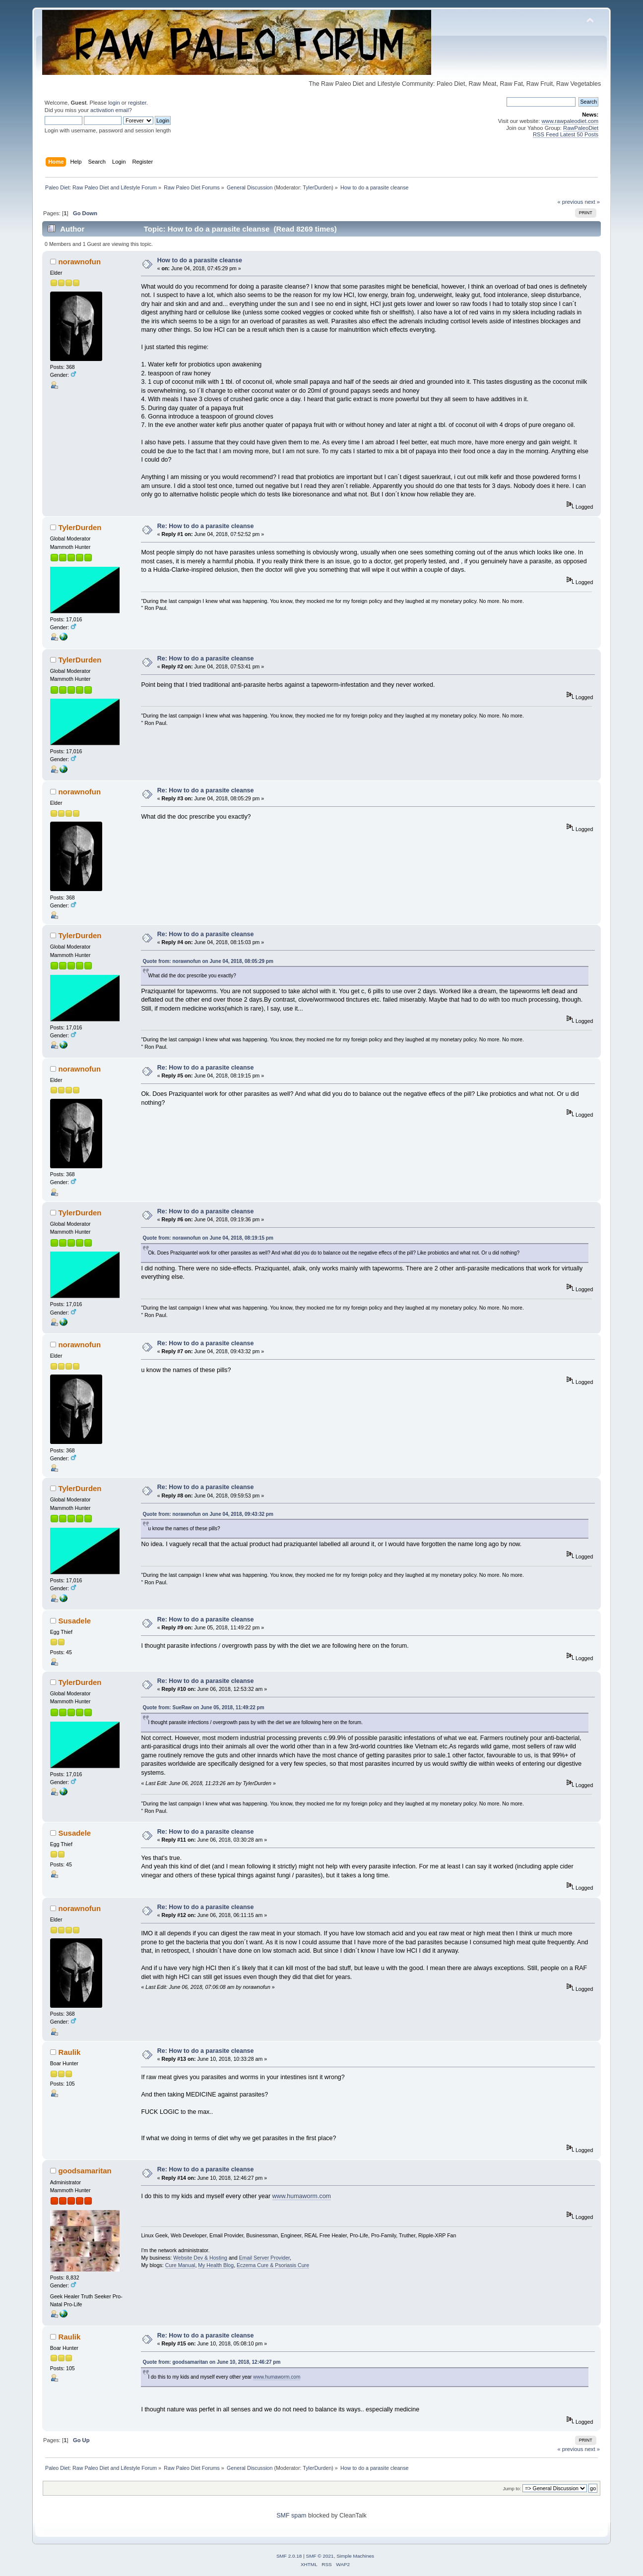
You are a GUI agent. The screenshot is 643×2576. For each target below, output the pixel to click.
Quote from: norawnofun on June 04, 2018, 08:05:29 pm (207, 961)
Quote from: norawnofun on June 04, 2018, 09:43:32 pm (207, 1514)
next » (592, 202)
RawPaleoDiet (580, 128)
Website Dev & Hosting (200, 2258)
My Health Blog (216, 2265)
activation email (109, 110)
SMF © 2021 (320, 2556)
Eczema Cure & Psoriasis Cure (273, 2265)
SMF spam (291, 2515)
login (114, 103)
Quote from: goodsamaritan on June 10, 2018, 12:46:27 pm (211, 2362)
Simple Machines (355, 2556)
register (137, 103)
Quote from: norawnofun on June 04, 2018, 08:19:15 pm (207, 1238)
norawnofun (79, 261)
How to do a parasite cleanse (199, 260)
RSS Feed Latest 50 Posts (565, 134)
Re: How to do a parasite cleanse (205, 526)
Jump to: (512, 2488)
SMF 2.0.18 (289, 2556)
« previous (570, 202)
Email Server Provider (264, 2258)
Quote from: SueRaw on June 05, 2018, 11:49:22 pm (203, 1707)
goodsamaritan (84, 2170)
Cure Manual (180, 2265)
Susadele (74, 1621)
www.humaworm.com (301, 2196)
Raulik (69, 2052)
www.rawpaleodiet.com (569, 121)
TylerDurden (317, 187)
